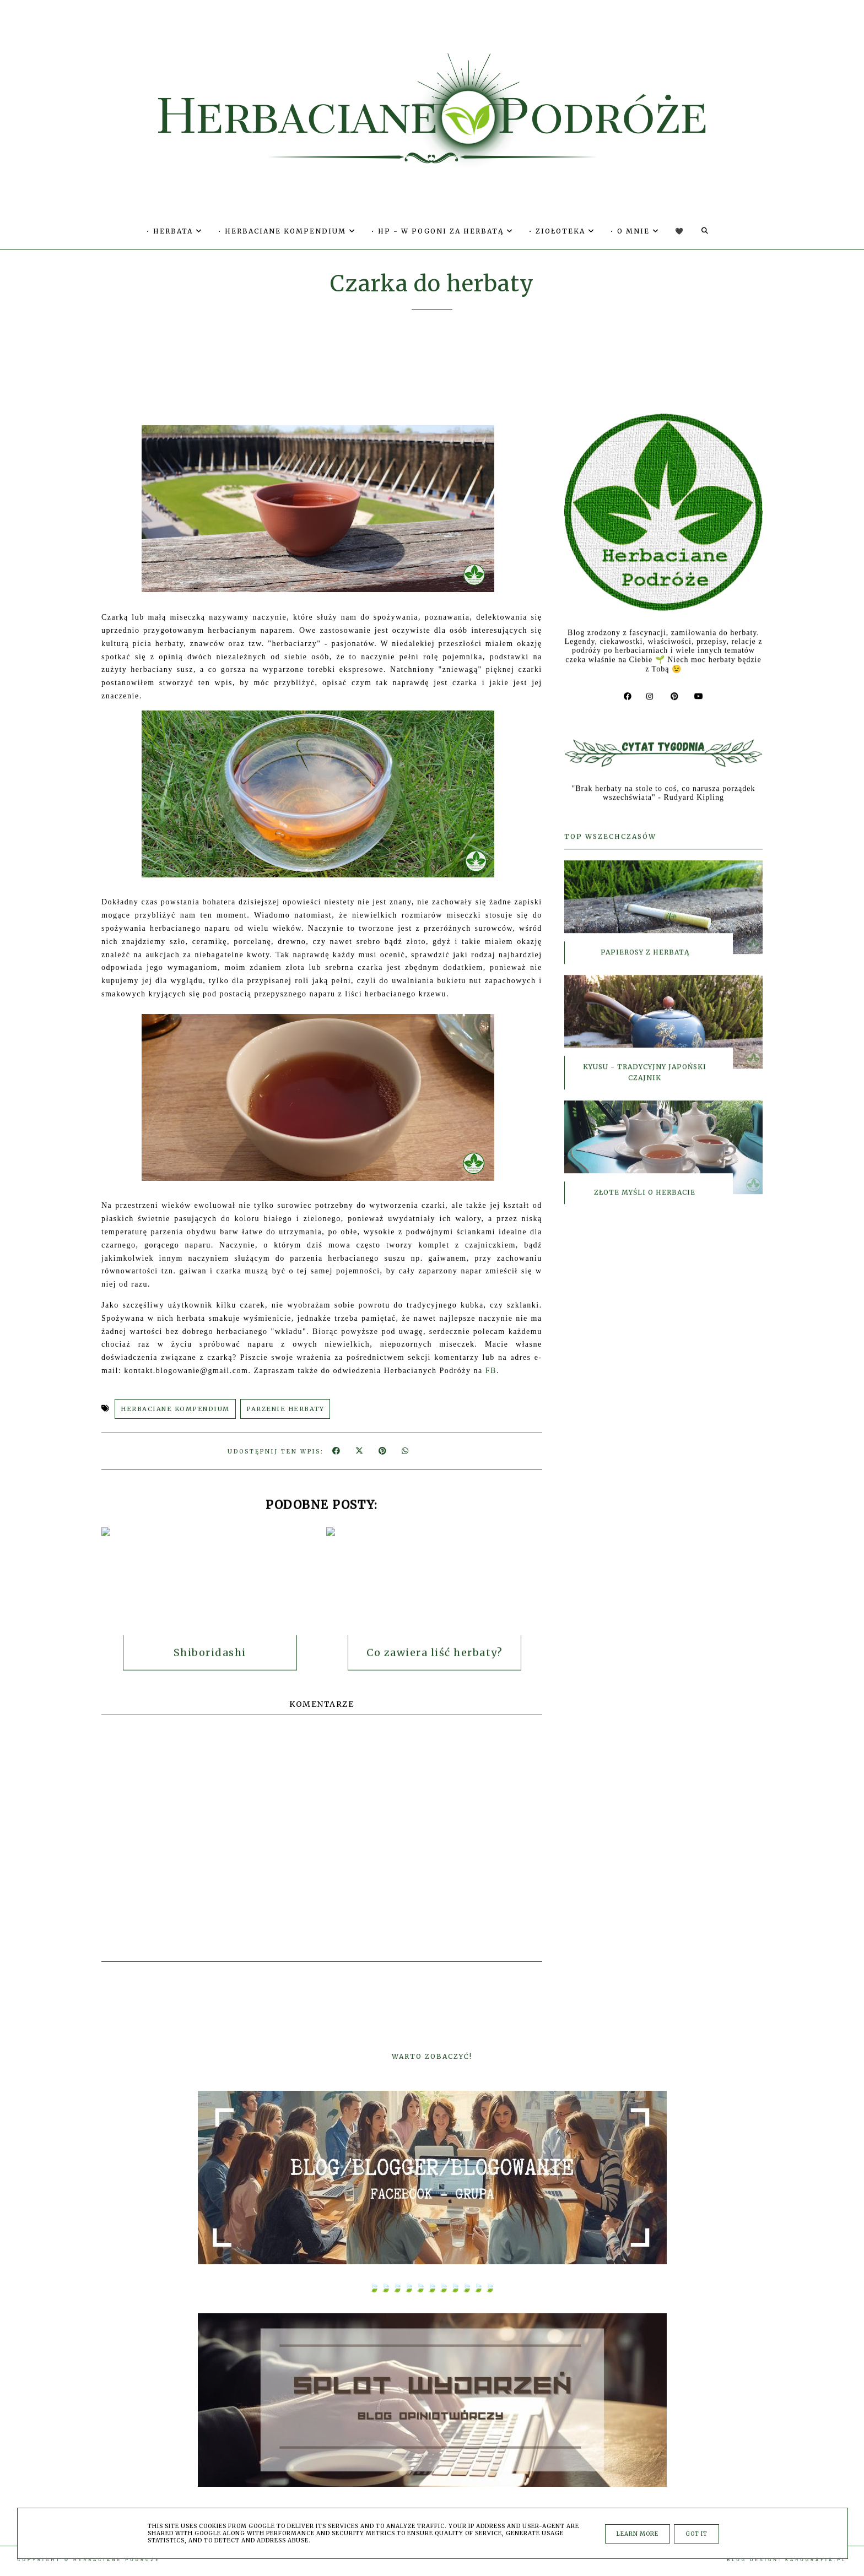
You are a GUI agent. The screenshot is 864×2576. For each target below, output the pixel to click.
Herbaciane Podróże (116, 2559)
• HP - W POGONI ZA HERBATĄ (442, 231)
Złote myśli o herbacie (644, 1195)
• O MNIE (635, 231)
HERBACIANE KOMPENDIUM (175, 1409)
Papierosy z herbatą (645, 955)
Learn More (637, 2533)
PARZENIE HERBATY (285, 1409)
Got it (696, 2533)
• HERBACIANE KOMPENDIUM (287, 231)
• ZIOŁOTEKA (562, 231)
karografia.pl (816, 2559)
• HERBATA (175, 231)
